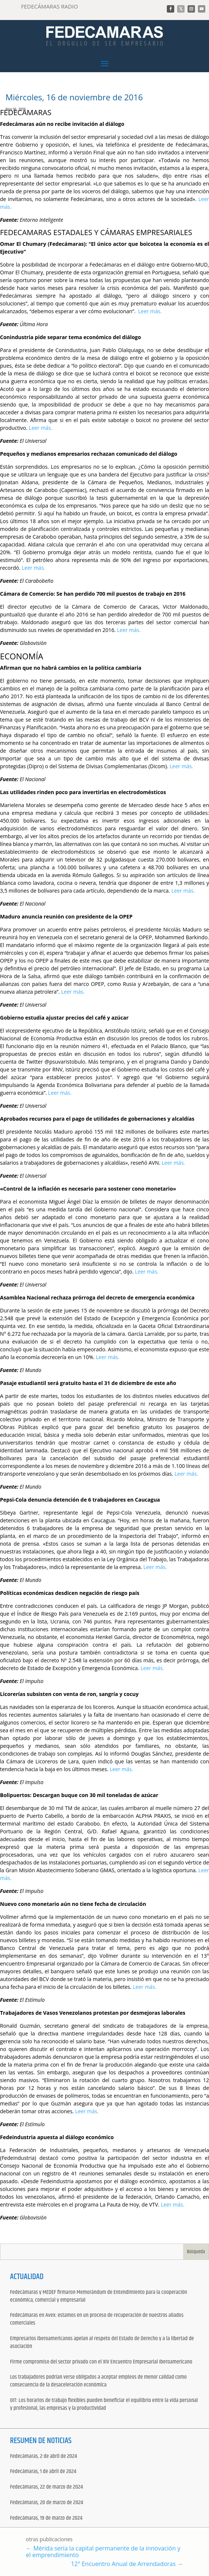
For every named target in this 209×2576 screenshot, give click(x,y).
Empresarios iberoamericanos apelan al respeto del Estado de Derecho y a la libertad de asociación (102, 2343)
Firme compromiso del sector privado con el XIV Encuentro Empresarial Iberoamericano (101, 2362)
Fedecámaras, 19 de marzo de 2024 (46, 2518)
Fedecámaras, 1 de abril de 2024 (43, 2472)
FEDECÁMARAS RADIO (49, 6)
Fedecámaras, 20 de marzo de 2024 (46, 2503)
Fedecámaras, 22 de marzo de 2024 (46, 2487)
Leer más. (150, 311)
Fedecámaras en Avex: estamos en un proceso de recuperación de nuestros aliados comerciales (96, 2319)
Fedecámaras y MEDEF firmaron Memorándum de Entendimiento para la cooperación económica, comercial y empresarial (98, 2296)
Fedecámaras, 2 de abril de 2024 (43, 2456)
